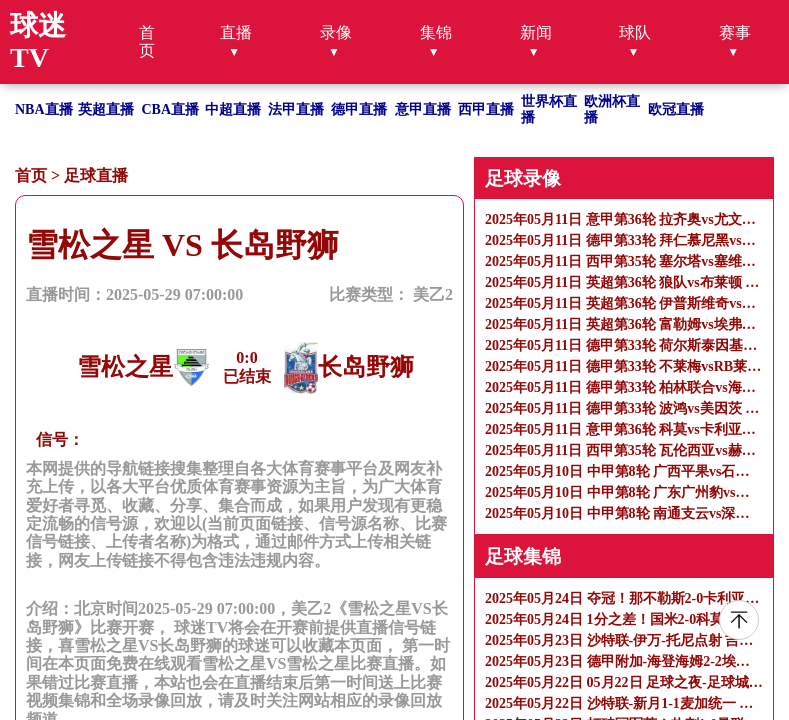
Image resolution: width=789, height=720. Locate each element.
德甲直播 (359, 109)
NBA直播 (44, 109)
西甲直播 (486, 109)
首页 (147, 41)
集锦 (436, 32)
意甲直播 (423, 109)
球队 (635, 32)
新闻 (536, 32)
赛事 (735, 32)
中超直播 (233, 109)
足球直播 (96, 175)
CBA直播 (171, 109)
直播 (236, 32)
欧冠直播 (676, 109)
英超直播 (106, 109)
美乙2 (433, 294)
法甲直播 (296, 109)
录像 (336, 32)
